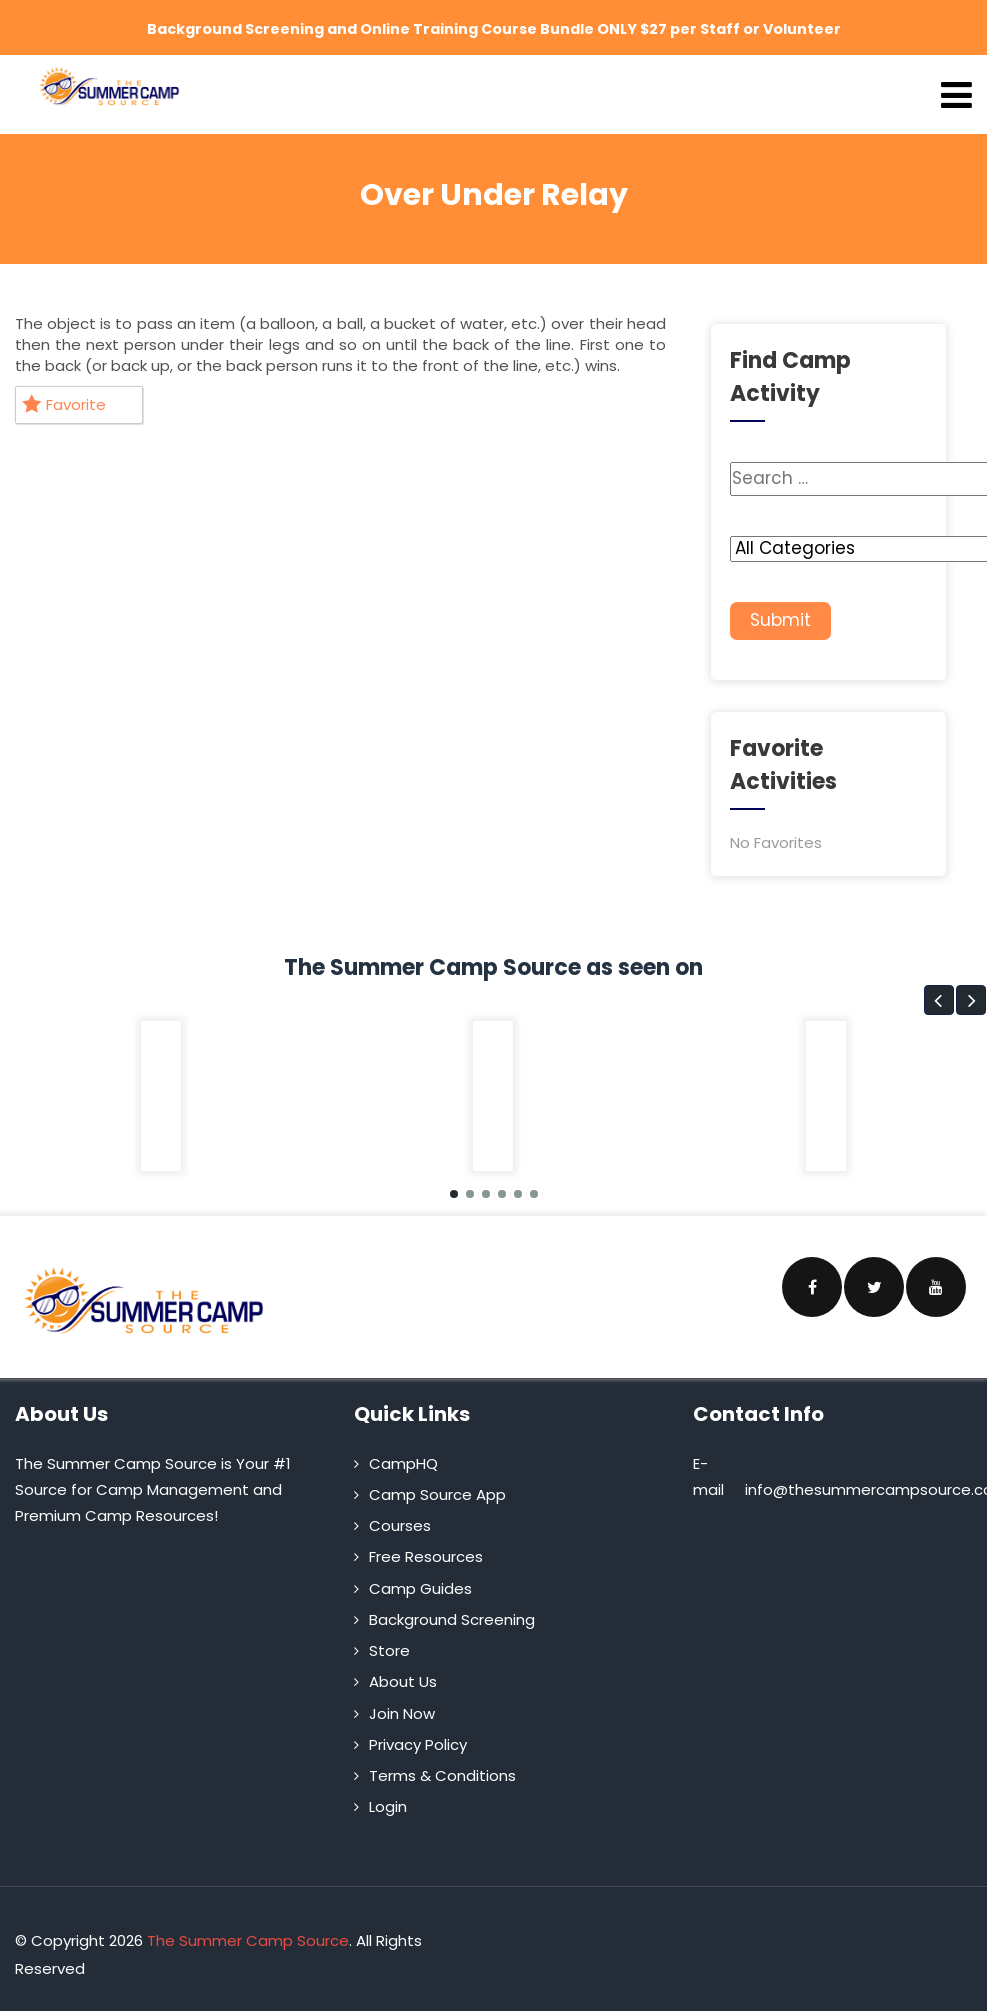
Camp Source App (437, 1485)
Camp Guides (420, 1579)
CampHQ (403, 1454)
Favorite (64, 396)
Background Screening (452, 1610)
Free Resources (426, 1548)
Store (389, 1641)
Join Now (402, 1704)
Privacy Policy (418, 1735)
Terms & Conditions (442, 1766)
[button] (939, 991)
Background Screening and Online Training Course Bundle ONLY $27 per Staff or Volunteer (493, 27)
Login (388, 1798)
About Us (403, 1673)
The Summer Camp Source (248, 1931)
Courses (400, 1516)
